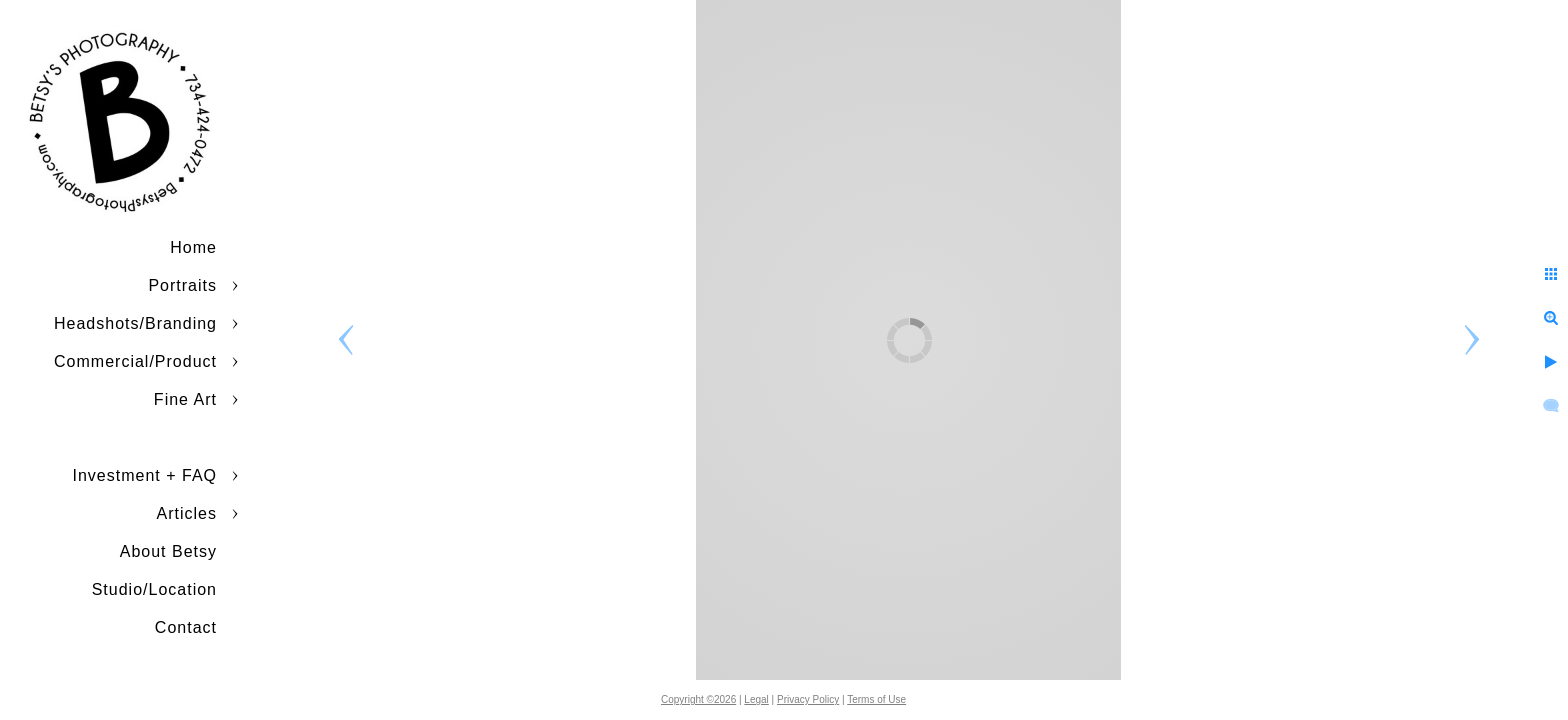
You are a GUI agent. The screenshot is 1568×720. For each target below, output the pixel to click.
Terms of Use (876, 699)
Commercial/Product (135, 361)
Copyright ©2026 (698, 699)
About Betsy (168, 551)
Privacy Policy (808, 699)
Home (193, 247)
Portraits (182, 285)
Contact (186, 627)
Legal (756, 699)
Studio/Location (154, 589)
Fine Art (185, 399)
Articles (187, 513)
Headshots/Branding (135, 323)
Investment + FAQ (145, 475)
